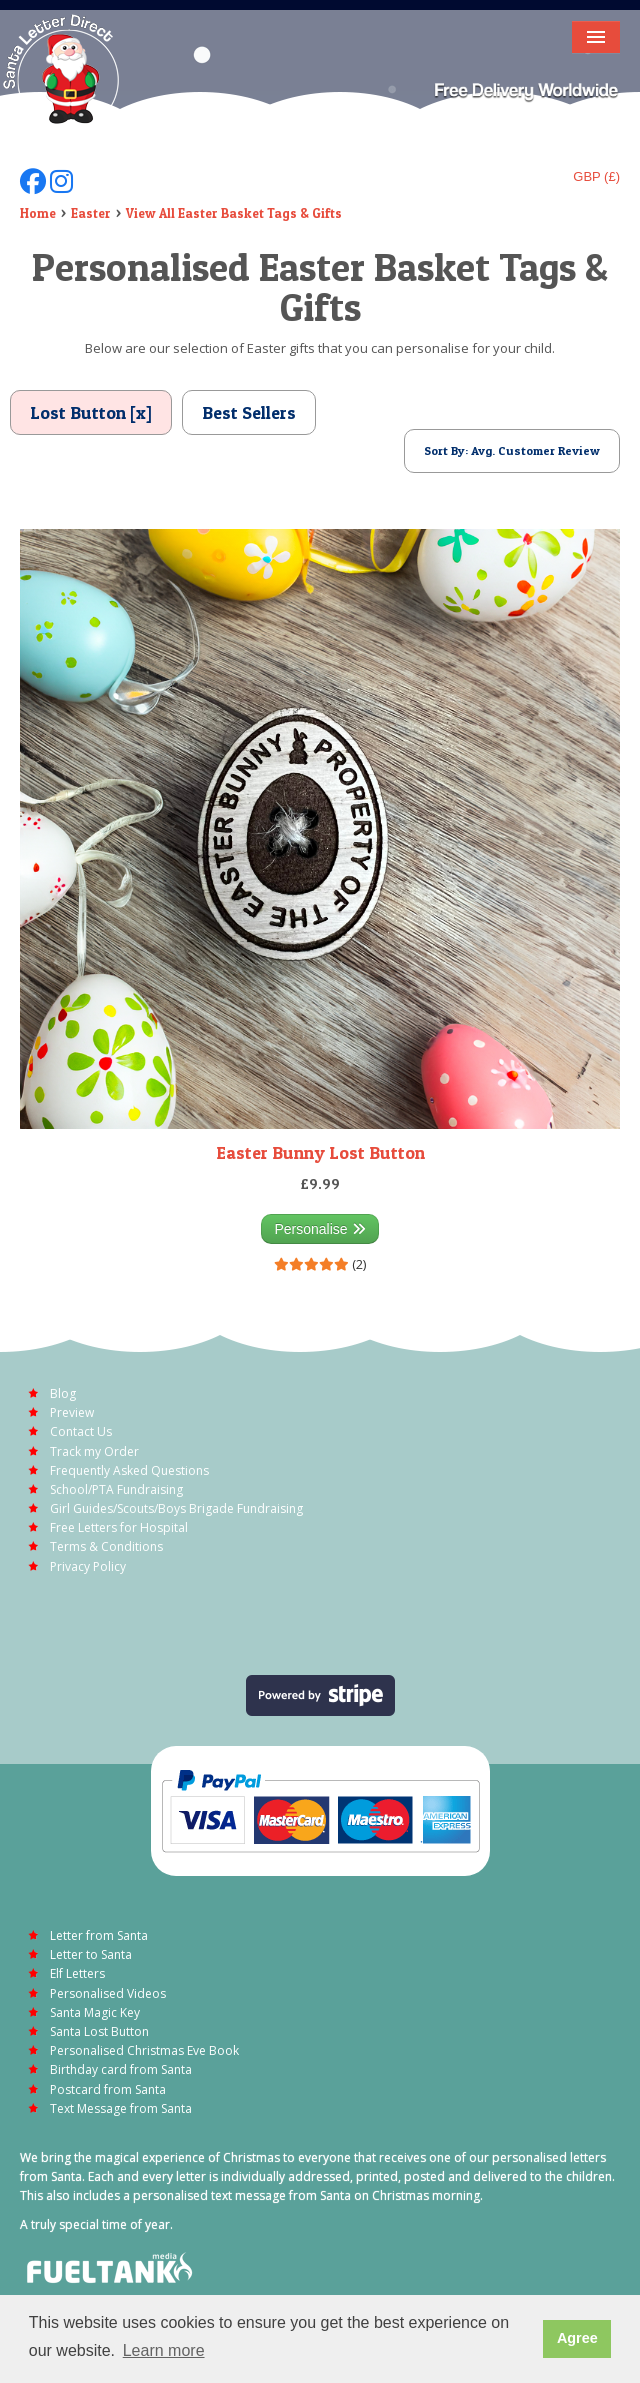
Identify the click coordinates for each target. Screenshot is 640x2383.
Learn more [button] (164, 2350)
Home (38, 213)
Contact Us (81, 1431)
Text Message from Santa (121, 2108)
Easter (91, 213)
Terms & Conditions (106, 1546)
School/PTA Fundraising (116, 1489)
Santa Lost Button (99, 2031)
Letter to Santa (91, 1954)
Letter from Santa (99, 1935)
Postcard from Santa (108, 2089)
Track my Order (94, 1451)
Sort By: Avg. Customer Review (512, 450)
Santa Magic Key (95, 2012)
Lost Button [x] (91, 412)
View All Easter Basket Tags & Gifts (234, 213)
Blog (63, 1393)
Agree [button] (577, 2338)
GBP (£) (596, 176)
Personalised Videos (108, 1993)
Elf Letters (77, 1973)
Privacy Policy (88, 1566)
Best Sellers (249, 412)
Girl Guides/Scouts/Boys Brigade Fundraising (176, 1508)
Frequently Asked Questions (129, 1470)
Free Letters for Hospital (119, 1527)
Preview (72, 1412)
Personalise (319, 1229)
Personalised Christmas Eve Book (144, 2050)
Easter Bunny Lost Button (320, 1152)
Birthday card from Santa (121, 2069)
